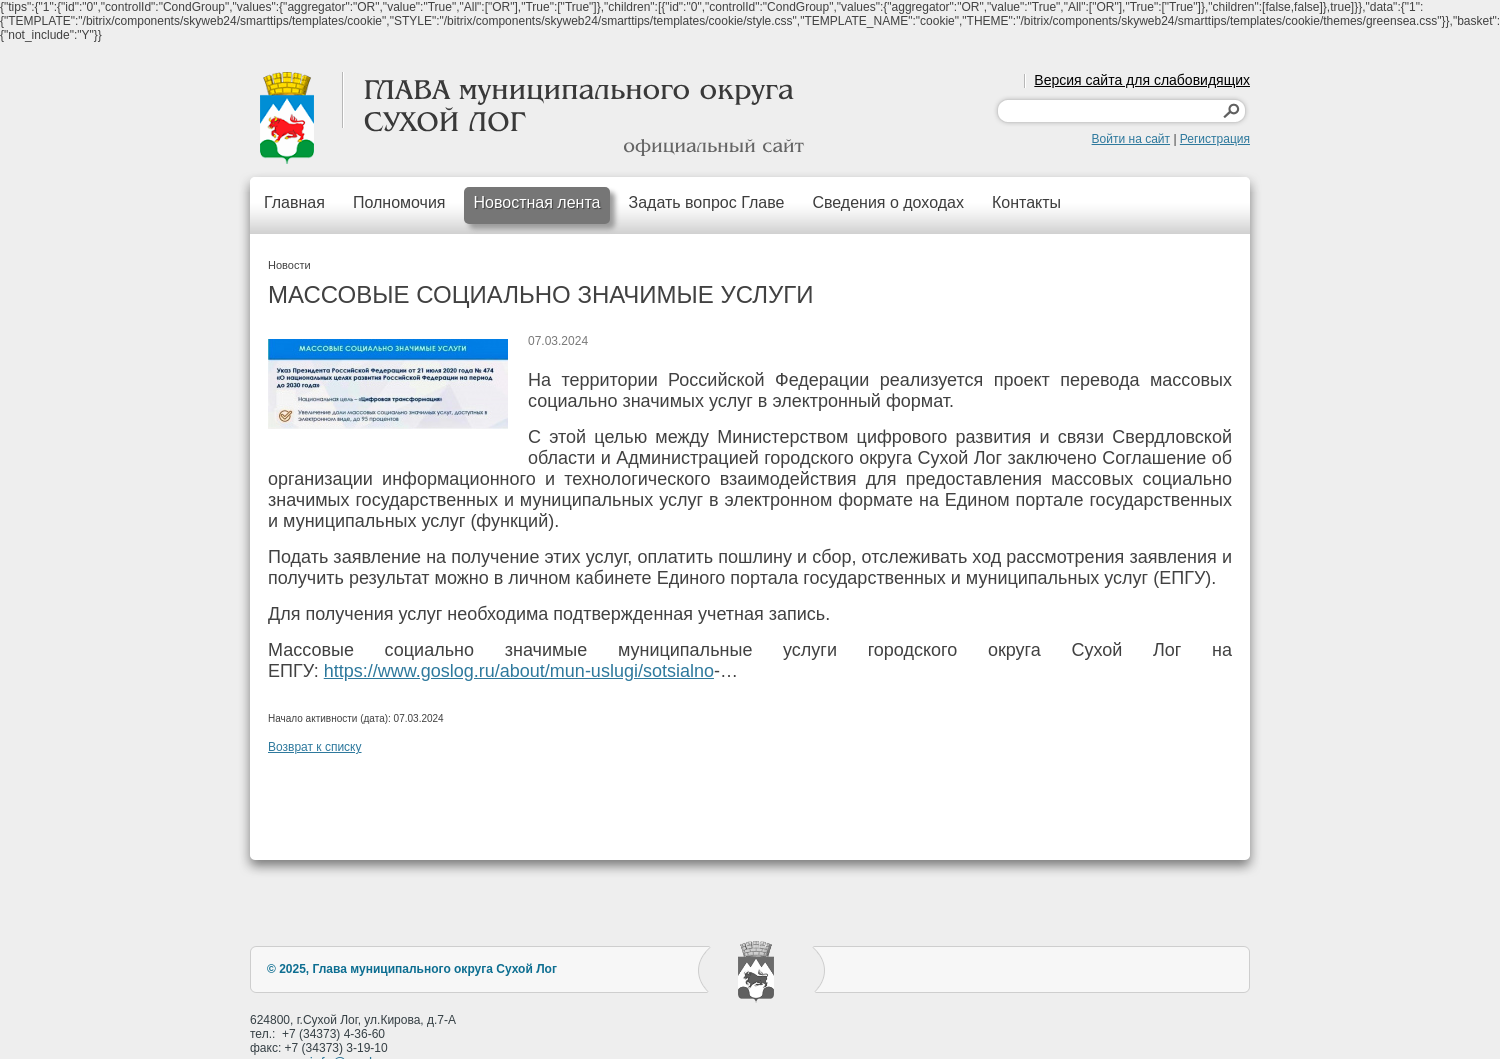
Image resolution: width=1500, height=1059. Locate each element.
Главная (294, 202)
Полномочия (399, 202)
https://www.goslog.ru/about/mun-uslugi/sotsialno (519, 671)
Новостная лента (537, 202)
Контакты (1026, 202)
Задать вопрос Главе (706, 202)
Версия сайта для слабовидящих (1142, 80)
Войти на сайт (1131, 139)
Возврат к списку (315, 747)
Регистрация (1215, 139)
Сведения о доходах (888, 202)
